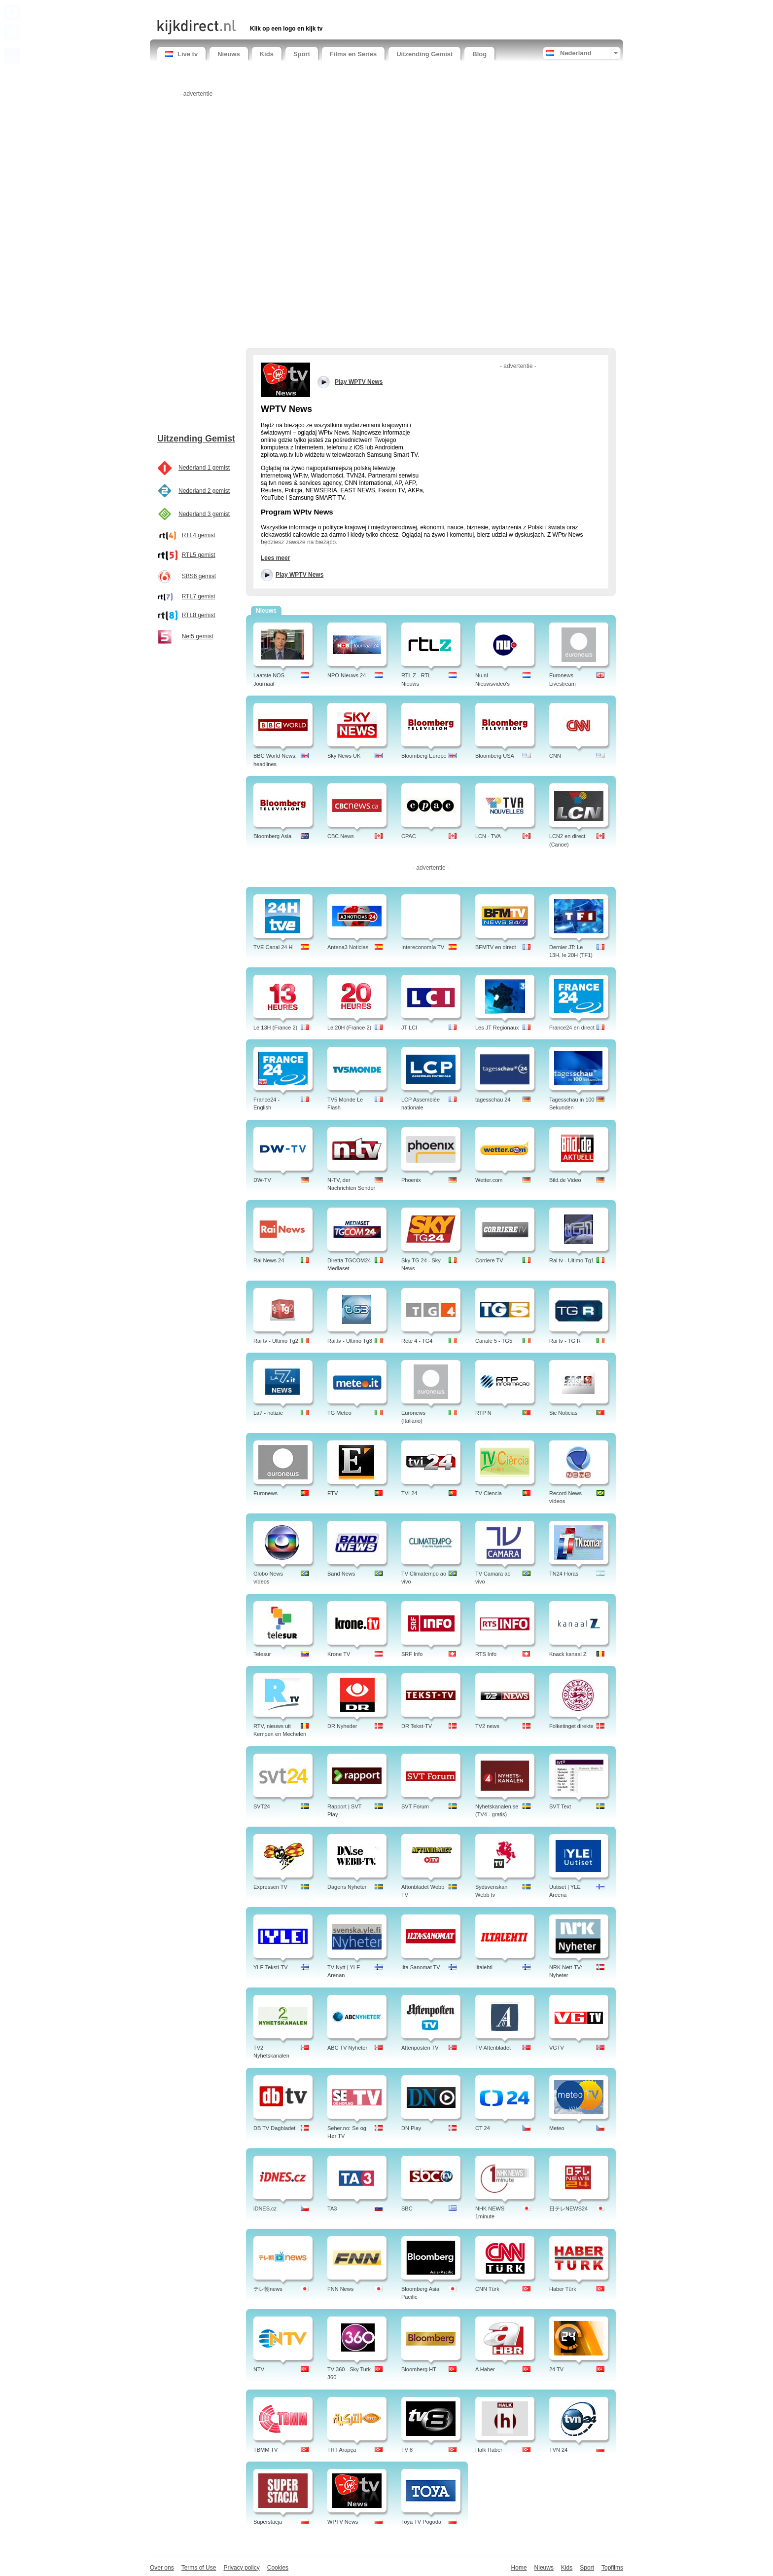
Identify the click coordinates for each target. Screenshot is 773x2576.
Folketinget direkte (571, 1726)
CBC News (340, 836)
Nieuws (228, 54)
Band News (341, 1574)
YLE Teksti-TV (270, 1967)
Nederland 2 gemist (204, 490)
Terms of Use (198, 2567)
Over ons (162, 2567)
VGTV (556, 2048)
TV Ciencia (488, 1493)
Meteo (556, 2128)
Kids (267, 54)
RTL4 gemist (198, 535)
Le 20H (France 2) (349, 1027)
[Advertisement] (272, 8)
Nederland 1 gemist (204, 467)
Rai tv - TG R (565, 1341)
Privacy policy (241, 2567)
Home (519, 2567)
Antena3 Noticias (347, 947)
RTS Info (485, 1654)
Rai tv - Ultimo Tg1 (571, 1260)
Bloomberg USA (494, 756)
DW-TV (262, 1180)
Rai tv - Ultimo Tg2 (275, 1341)
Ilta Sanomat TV (420, 1967)
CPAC (408, 836)
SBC (407, 2208)
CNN (555, 756)
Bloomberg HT (418, 2369)
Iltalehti (483, 1967)
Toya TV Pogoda (421, 2522)
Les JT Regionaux (497, 1027)
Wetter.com (488, 1180)
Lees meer (275, 557)
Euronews (265, 1493)
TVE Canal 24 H (272, 947)
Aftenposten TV (420, 2048)
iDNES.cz (265, 2208)
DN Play (411, 2128)
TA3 (332, 2208)
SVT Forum (415, 1806)
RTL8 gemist (198, 615)
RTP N (483, 1413)
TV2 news (487, 1726)
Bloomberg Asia (272, 836)
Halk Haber (488, 2450)
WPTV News (342, 2522)
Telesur (262, 1654)
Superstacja (267, 2522)
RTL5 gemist (198, 555)
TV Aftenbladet (493, 2048)
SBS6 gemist (199, 576)
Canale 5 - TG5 (493, 1341)
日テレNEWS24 (568, 2208)
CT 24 (482, 2128)
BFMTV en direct (495, 947)
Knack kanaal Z (568, 1654)
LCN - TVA (488, 836)
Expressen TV (270, 1887)
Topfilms (612, 2567)
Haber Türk (562, 2289)
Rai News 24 (268, 1260)
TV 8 (407, 2450)
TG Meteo (339, 1413)
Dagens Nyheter (347, 1887)
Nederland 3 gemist (204, 514)
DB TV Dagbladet (274, 2128)
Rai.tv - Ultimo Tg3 (349, 1341)
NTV (258, 2369)
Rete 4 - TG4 (416, 1341)
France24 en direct (572, 1027)
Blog (479, 54)
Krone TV (338, 1654)
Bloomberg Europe (424, 756)
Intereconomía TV (422, 947)
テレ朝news (267, 2289)
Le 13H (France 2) (275, 1027)
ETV (332, 1493)
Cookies (277, 2567)
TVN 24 (558, 2450)
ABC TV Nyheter (347, 2048)
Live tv (181, 54)
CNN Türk (487, 2289)
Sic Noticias (563, 1413)
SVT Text (560, 1806)
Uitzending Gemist (424, 54)
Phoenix (411, 1180)
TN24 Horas (563, 1574)
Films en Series (353, 54)
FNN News (340, 2289)
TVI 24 (409, 1493)
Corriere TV (489, 1260)
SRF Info (411, 1654)
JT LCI (409, 1027)
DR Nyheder (342, 1726)
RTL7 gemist (198, 596)
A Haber (485, 2369)
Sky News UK (343, 756)
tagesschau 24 (493, 1100)
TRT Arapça (341, 2450)
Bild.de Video (565, 1180)
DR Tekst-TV (416, 1726)
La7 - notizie (268, 1413)
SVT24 (261, 1806)
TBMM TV (265, 2450)
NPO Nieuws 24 (346, 675)
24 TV (556, 2369)
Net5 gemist (197, 636)
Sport (301, 54)
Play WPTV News (299, 574)
